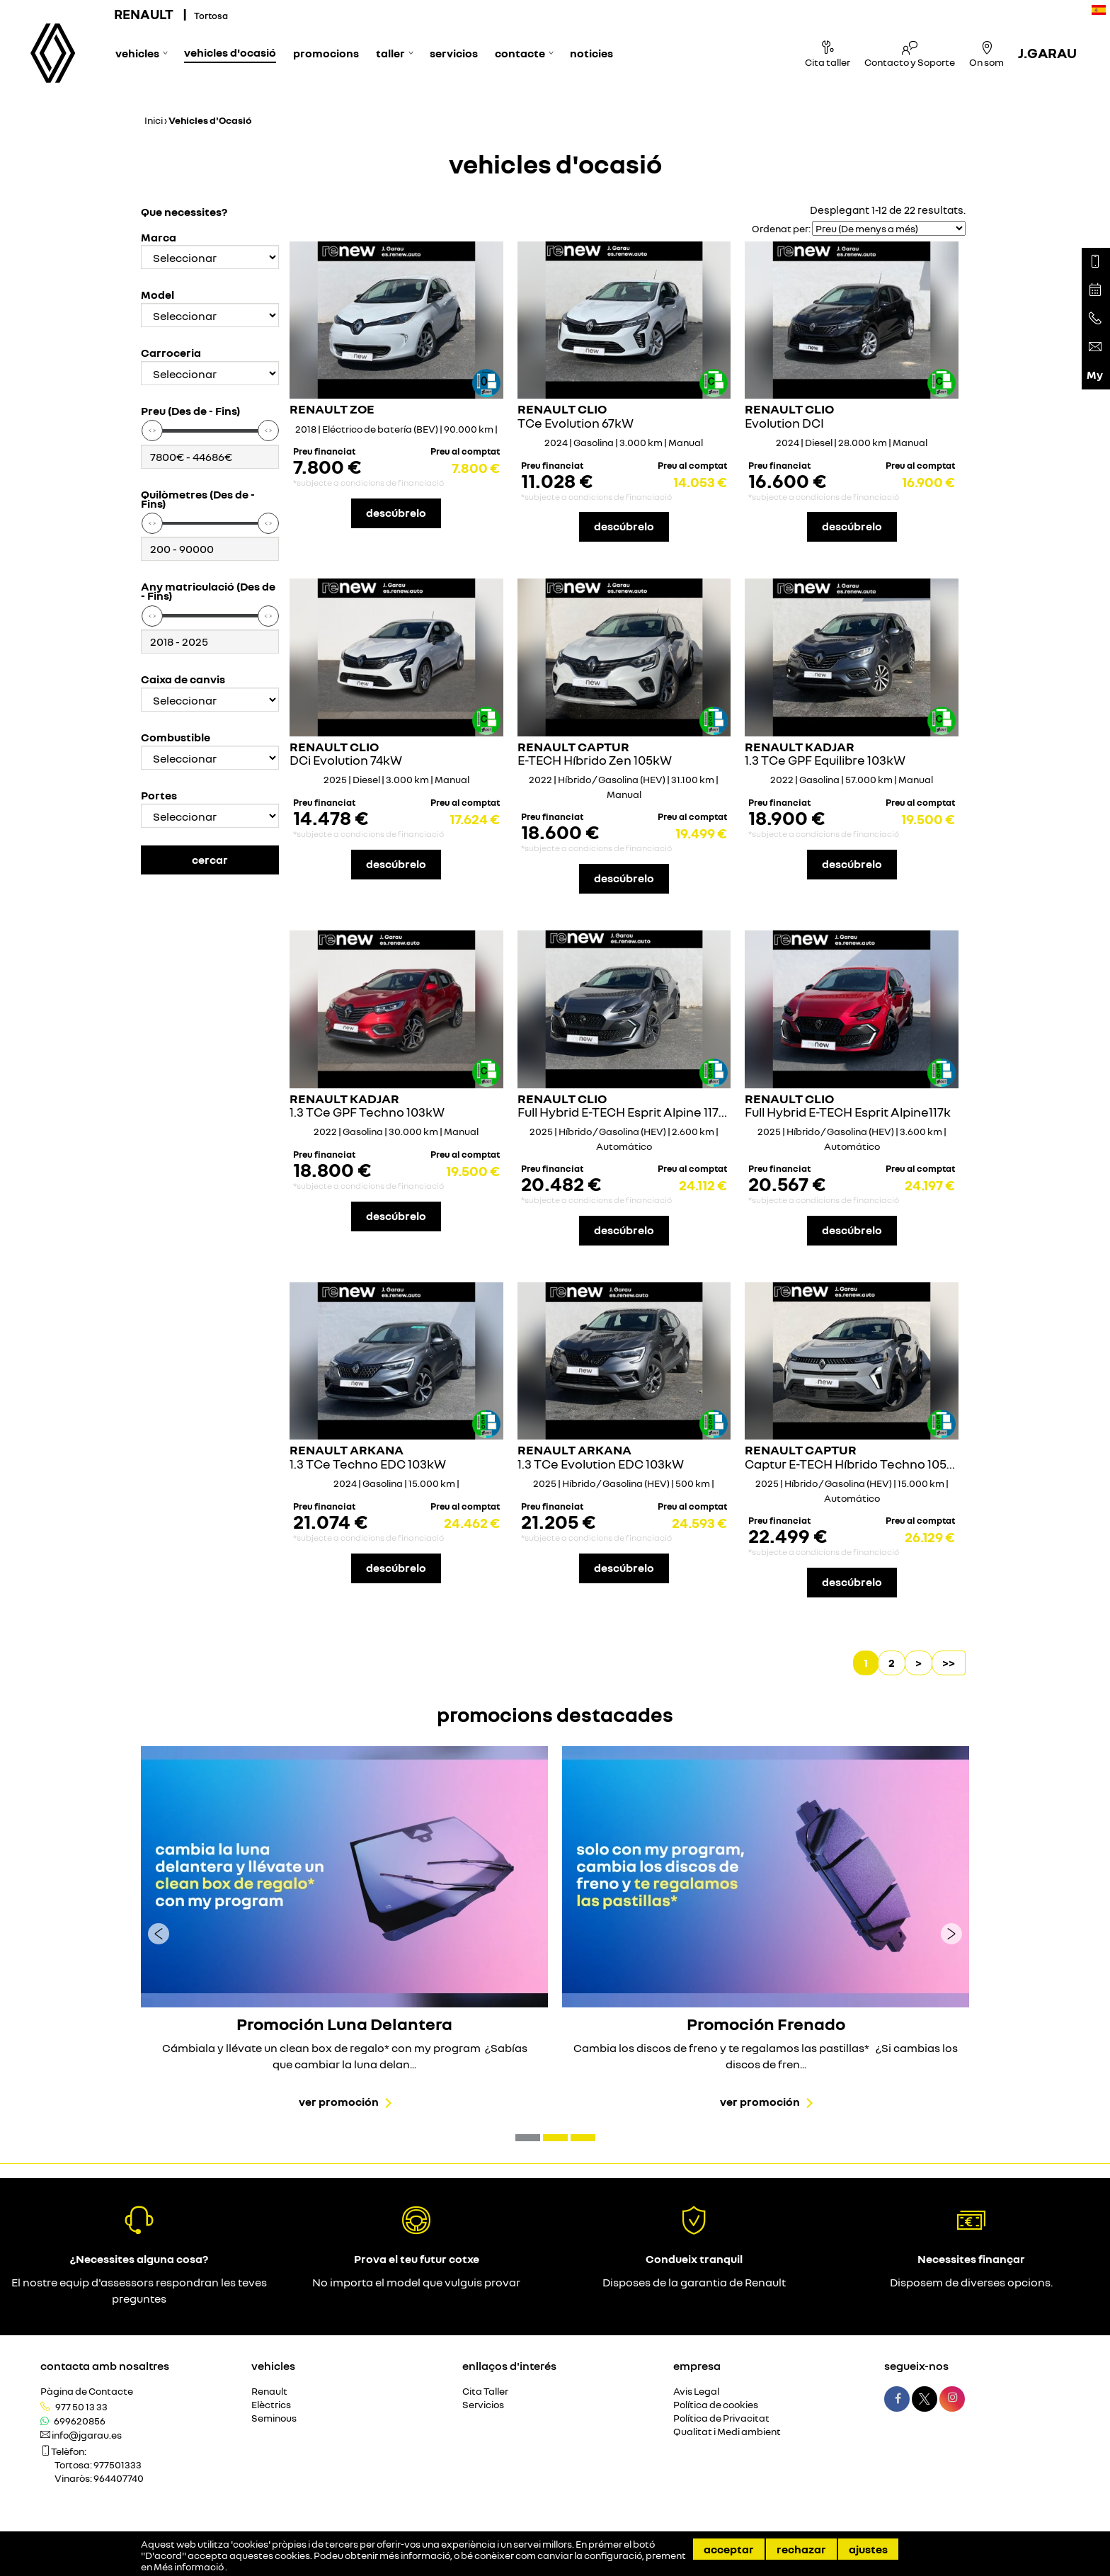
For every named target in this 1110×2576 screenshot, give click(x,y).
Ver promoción (339, 2102)
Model (157, 295)
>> (948, 1662)
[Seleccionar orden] (889, 228)
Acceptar (729, 2549)
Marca (158, 237)
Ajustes (868, 2549)
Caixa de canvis (183, 679)
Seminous (274, 2418)
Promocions (326, 53)
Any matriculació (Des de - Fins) (208, 591)
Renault (269, 2391)
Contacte (520, 53)
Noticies (591, 53)
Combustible (175, 737)
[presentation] (158, 1933)
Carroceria (171, 353)
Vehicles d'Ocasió (230, 52)
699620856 (79, 2421)
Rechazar (801, 2549)
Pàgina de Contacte (86, 2391)
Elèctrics (271, 2405)
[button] (528, 2138)
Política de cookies (715, 2405)
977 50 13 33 (81, 2406)
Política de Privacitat (721, 2418)
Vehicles (137, 53)
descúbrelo (396, 513)
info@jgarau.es (87, 2435)
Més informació (189, 2566)
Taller (390, 53)
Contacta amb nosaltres (104, 2366)
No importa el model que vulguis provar (416, 2282)
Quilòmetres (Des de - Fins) (198, 499)
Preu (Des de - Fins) (190, 411)
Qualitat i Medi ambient (727, 2432)
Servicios (454, 53)
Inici (153, 120)
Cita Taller (485, 2391)
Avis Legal (696, 2391)
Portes (159, 795)
